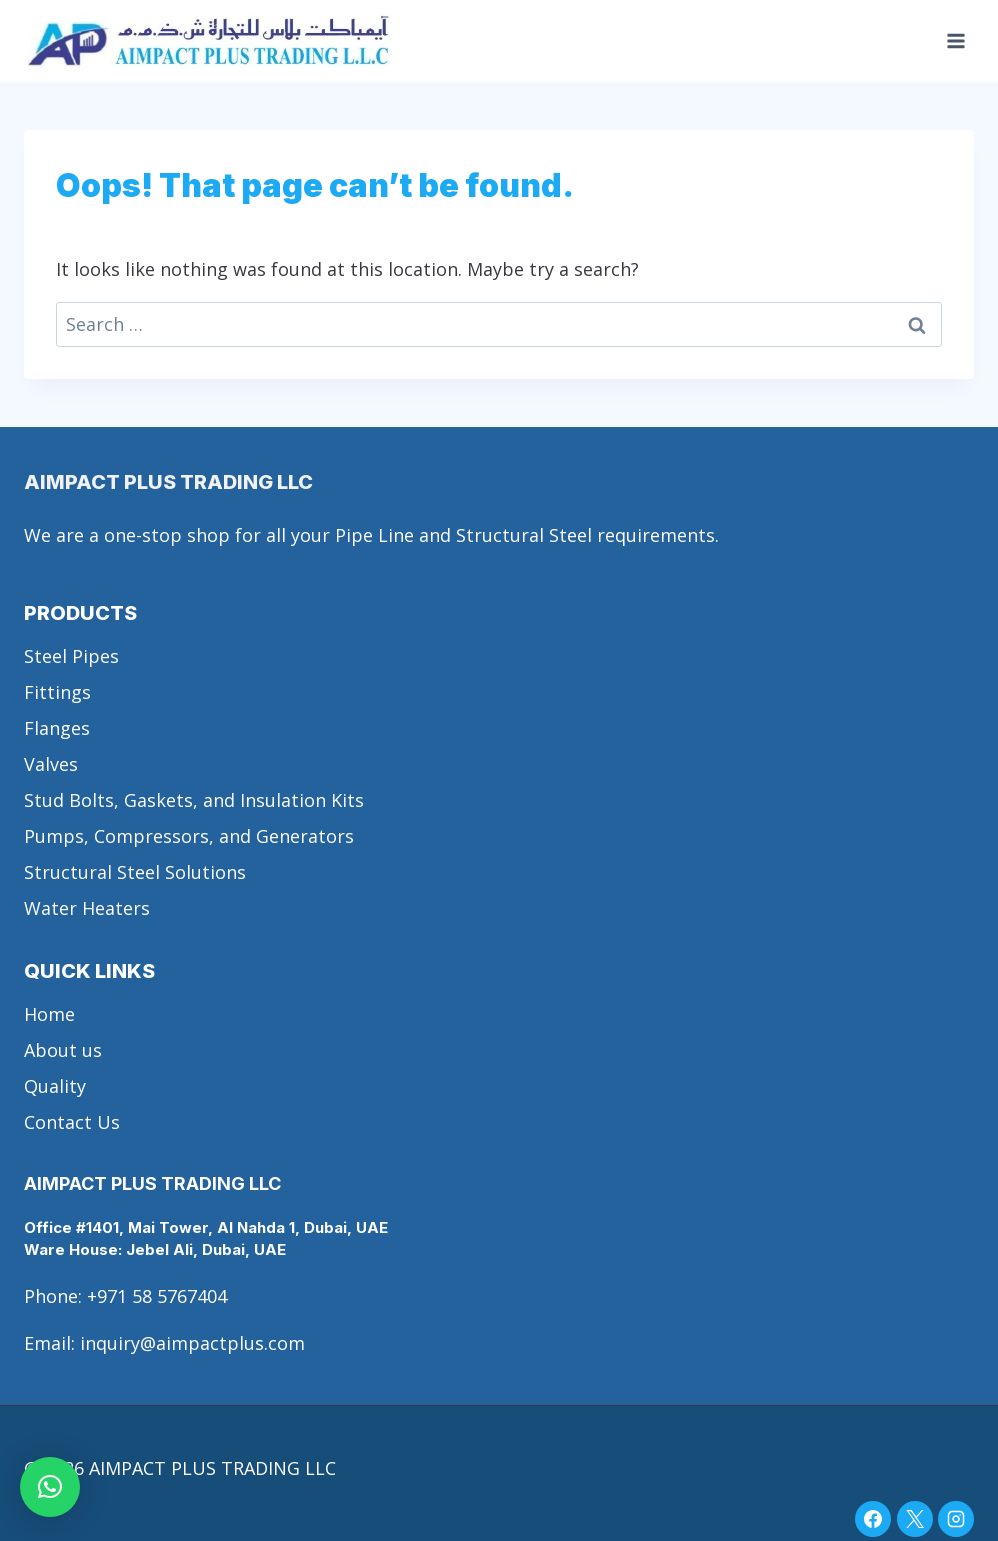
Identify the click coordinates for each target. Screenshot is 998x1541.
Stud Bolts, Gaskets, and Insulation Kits (194, 800)
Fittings (57, 692)
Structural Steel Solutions (135, 872)
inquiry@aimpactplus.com (192, 1343)
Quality (55, 1086)
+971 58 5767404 (157, 1296)
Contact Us (72, 1122)
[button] (50, 1487)
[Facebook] (873, 1519)
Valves (51, 764)
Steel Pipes (71, 656)
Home (49, 1014)
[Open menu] (955, 41)
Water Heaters (87, 908)
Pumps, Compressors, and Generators (189, 836)
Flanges (57, 728)
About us (63, 1050)
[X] (915, 1519)
